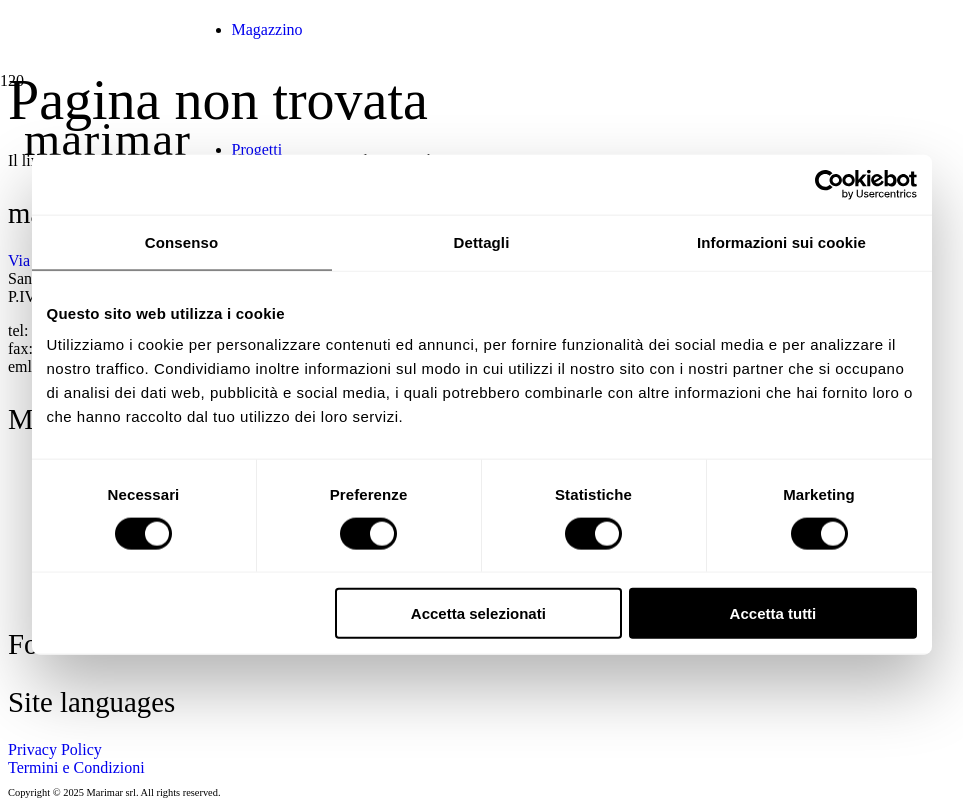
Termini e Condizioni (76, 767)
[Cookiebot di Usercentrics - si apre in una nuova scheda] (829, 184)
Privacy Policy (55, 749)
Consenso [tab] (181, 241)
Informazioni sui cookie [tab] (781, 241)
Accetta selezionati (478, 613)
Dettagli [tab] (482, 241)
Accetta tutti (773, 613)
